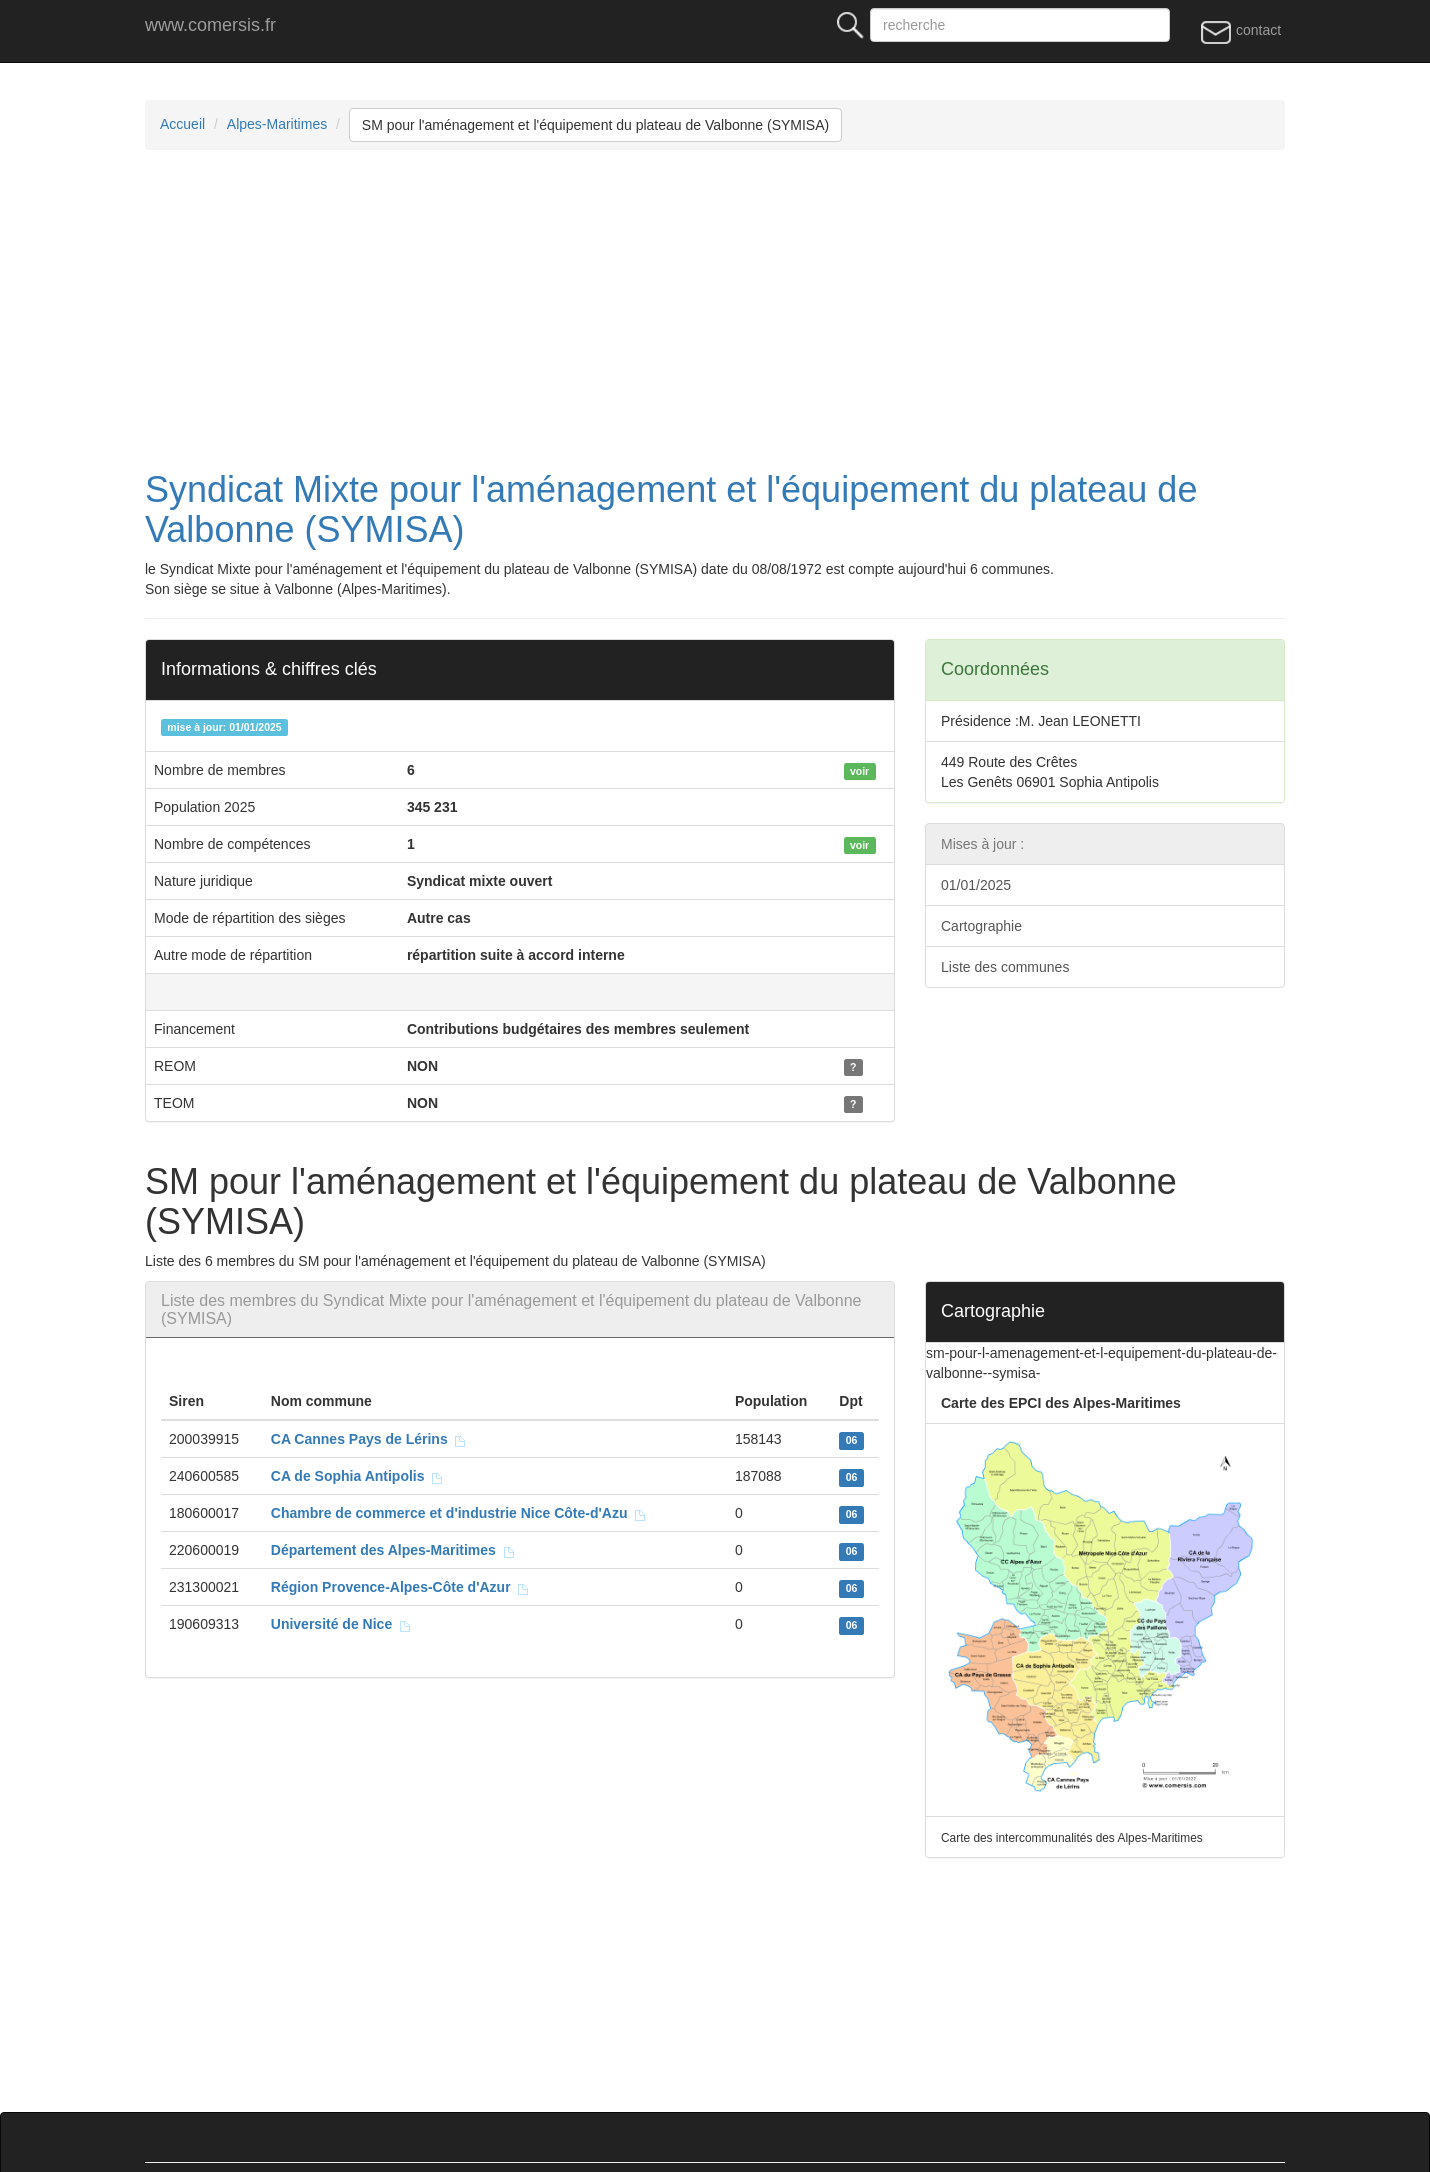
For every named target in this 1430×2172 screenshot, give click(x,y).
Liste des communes (1005, 967)
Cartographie (981, 926)
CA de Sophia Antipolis (358, 1476)
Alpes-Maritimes (277, 124)
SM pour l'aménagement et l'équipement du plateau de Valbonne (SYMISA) (595, 125)
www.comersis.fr (210, 25)
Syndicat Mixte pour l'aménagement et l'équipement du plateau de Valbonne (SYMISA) (671, 509)
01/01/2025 (976, 885)
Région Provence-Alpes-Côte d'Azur (401, 1587)
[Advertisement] (745, 310)
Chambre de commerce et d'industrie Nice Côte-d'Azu (459, 1513)
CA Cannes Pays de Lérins (369, 1439)
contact (1240, 31)
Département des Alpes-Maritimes (393, 1550)
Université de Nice (341, 1624)
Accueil (182, 124)
